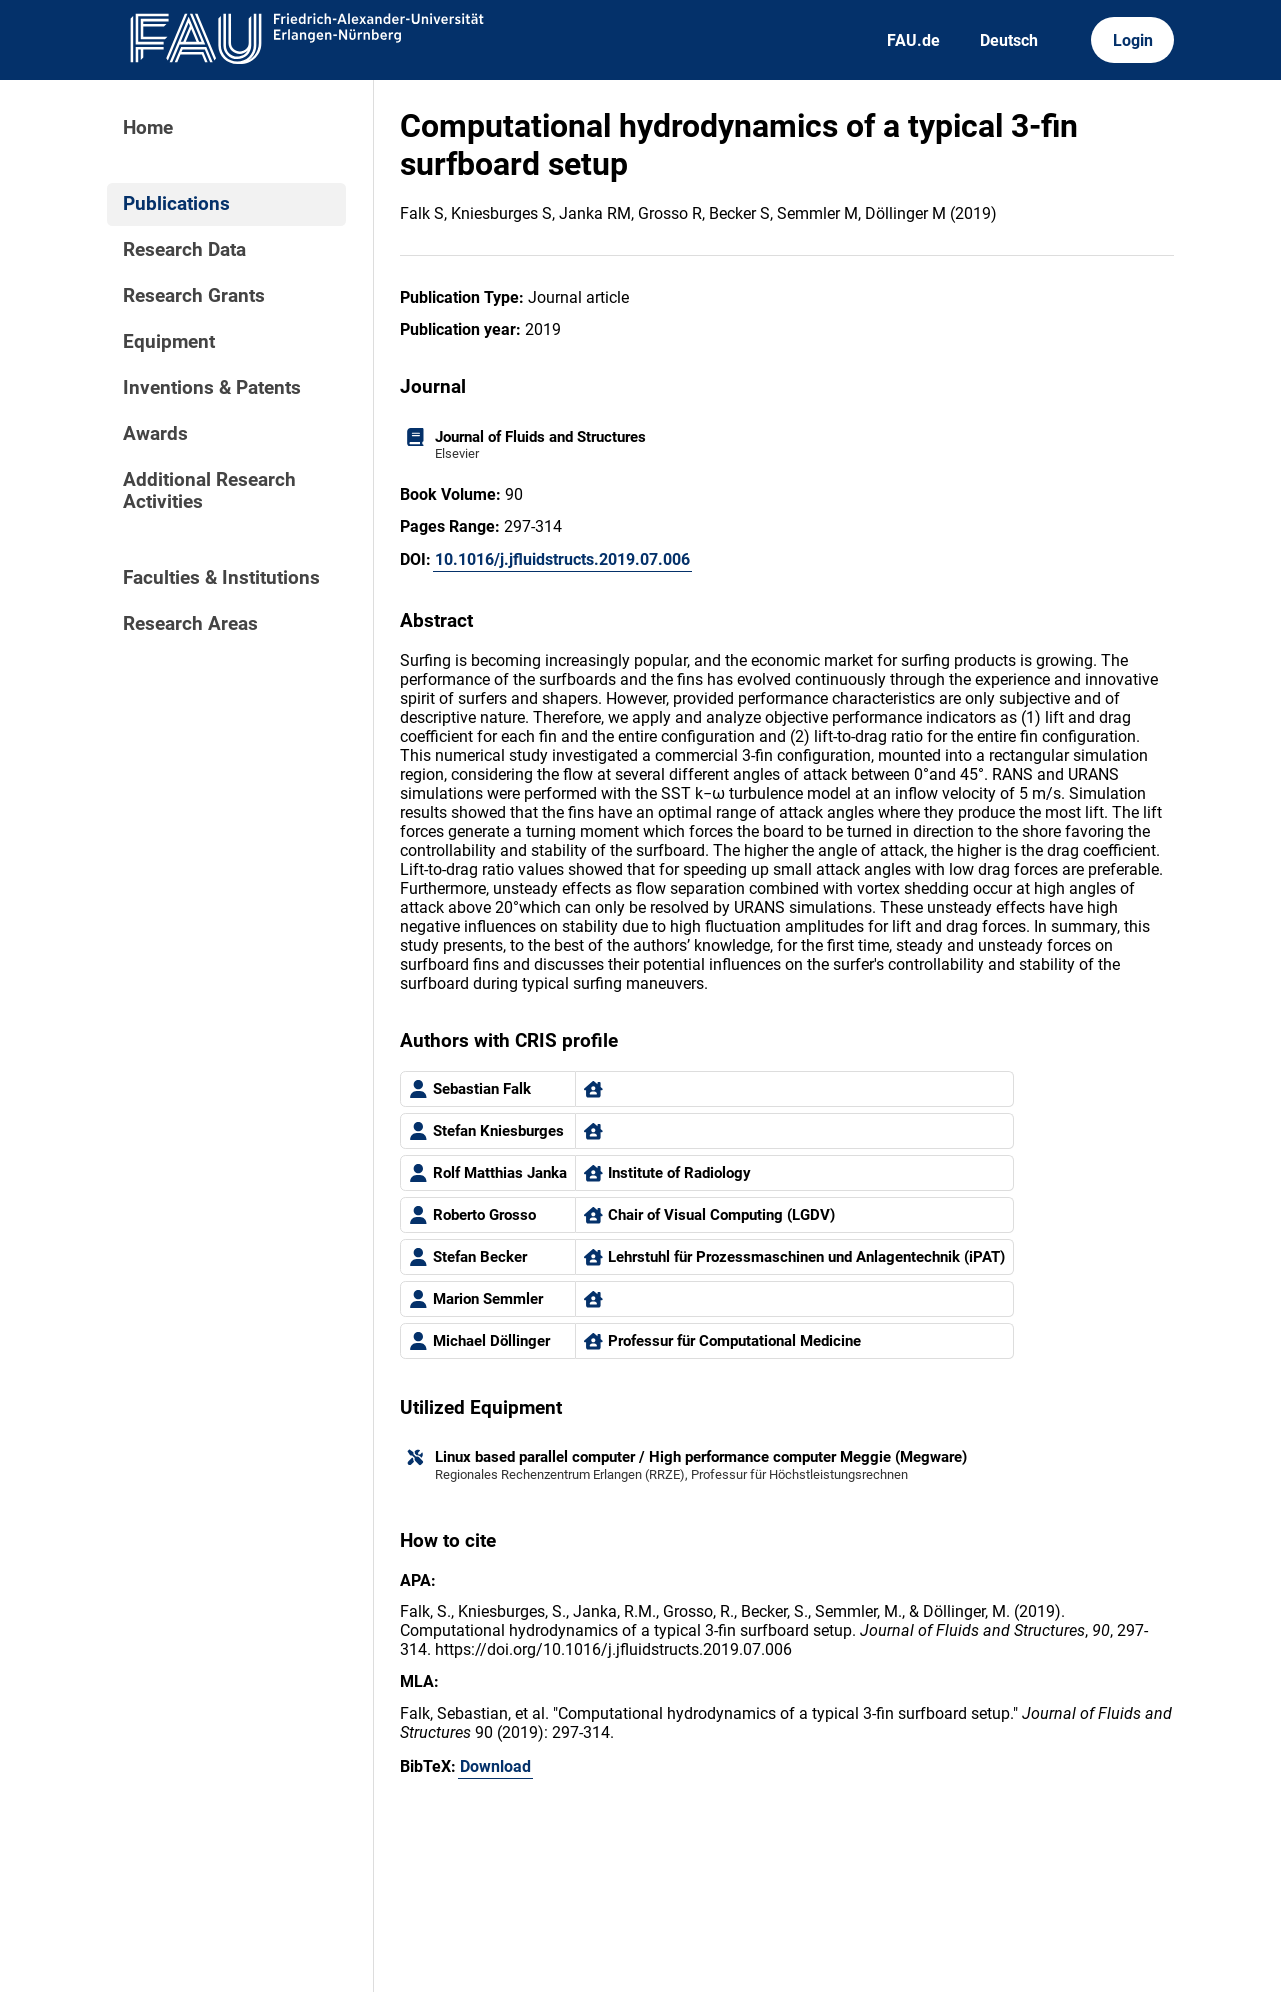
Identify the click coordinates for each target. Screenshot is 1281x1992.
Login (1133, 40)
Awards (155, 434)
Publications (176, 204)
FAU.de (913, 40)
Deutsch (1009, 40)
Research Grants (194, 296)
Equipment (169, 342)
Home (148, 128)
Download (495, 1766)
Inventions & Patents (212, 388)
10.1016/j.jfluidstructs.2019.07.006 (562, 559)
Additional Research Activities (209, 491)
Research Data (184, 250)
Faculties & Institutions (221, 578)
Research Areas (190, 624)
